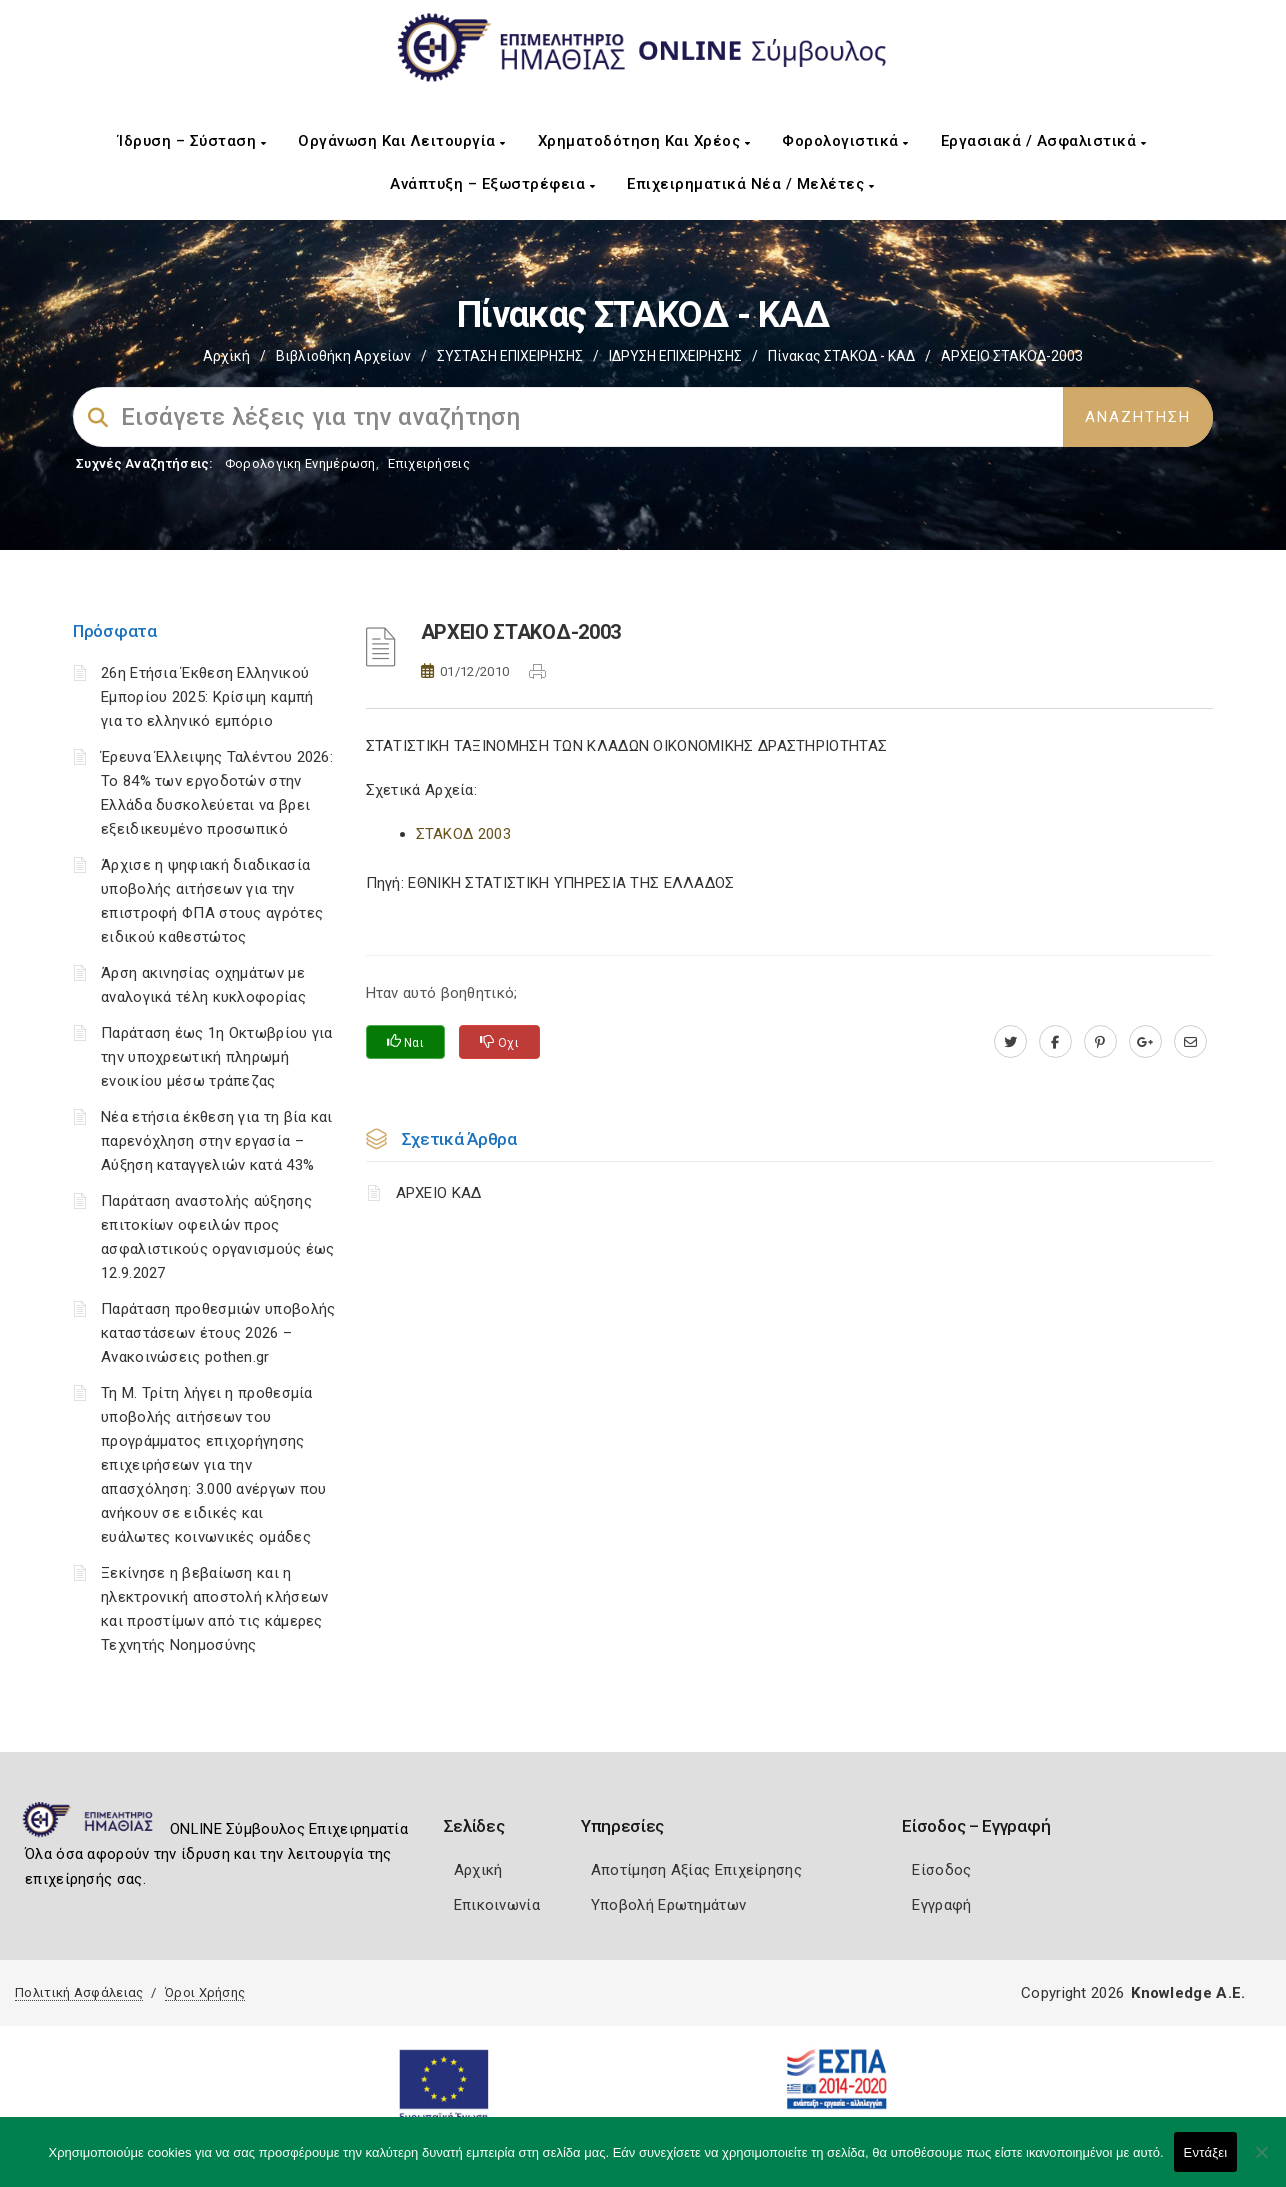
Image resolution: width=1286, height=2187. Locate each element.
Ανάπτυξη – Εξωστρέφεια (492, 184)
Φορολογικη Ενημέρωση (300, 463)
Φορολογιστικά (845, 141)
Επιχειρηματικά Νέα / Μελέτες (750, 184)
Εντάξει (1206, 2152)
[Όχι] (1261, 2162)
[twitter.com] (1010, 1042)
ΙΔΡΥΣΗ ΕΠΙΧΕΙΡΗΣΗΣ (675, 356)
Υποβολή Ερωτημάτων (668, 1905)
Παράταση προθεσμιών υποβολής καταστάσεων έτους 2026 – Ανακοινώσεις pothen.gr (218, 1333)
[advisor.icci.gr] (1190, 1042)
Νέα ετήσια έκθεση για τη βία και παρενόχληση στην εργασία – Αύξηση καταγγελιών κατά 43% (217, 1141)
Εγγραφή (941, 1905)
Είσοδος (941, 1870)
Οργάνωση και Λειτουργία (402, 141)
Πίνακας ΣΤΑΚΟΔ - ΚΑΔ (841, 356)
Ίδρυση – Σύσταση (192, 141)
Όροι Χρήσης (205, 1992)
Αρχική (226, 356)
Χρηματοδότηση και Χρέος (644, 141)
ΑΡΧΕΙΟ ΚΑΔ (439, 1193)
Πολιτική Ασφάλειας (79, 1992)
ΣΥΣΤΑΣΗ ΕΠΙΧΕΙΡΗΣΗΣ (510, 356)
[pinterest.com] (1100, 1042)
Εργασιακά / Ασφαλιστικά (1044, 141)
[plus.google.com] (1145, 1042)
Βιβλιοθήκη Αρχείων (343, 356)
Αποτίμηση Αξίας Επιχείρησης (696, 1870)
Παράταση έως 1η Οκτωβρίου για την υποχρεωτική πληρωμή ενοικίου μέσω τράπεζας (217, 1057)
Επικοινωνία (497, 1905)
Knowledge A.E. (1188, 1993)
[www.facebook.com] (1055, 1042)
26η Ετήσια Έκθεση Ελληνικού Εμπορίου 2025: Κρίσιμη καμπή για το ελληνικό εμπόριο (207, 697)
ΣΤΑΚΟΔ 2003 (463, 834)
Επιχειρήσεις (429, 463)
